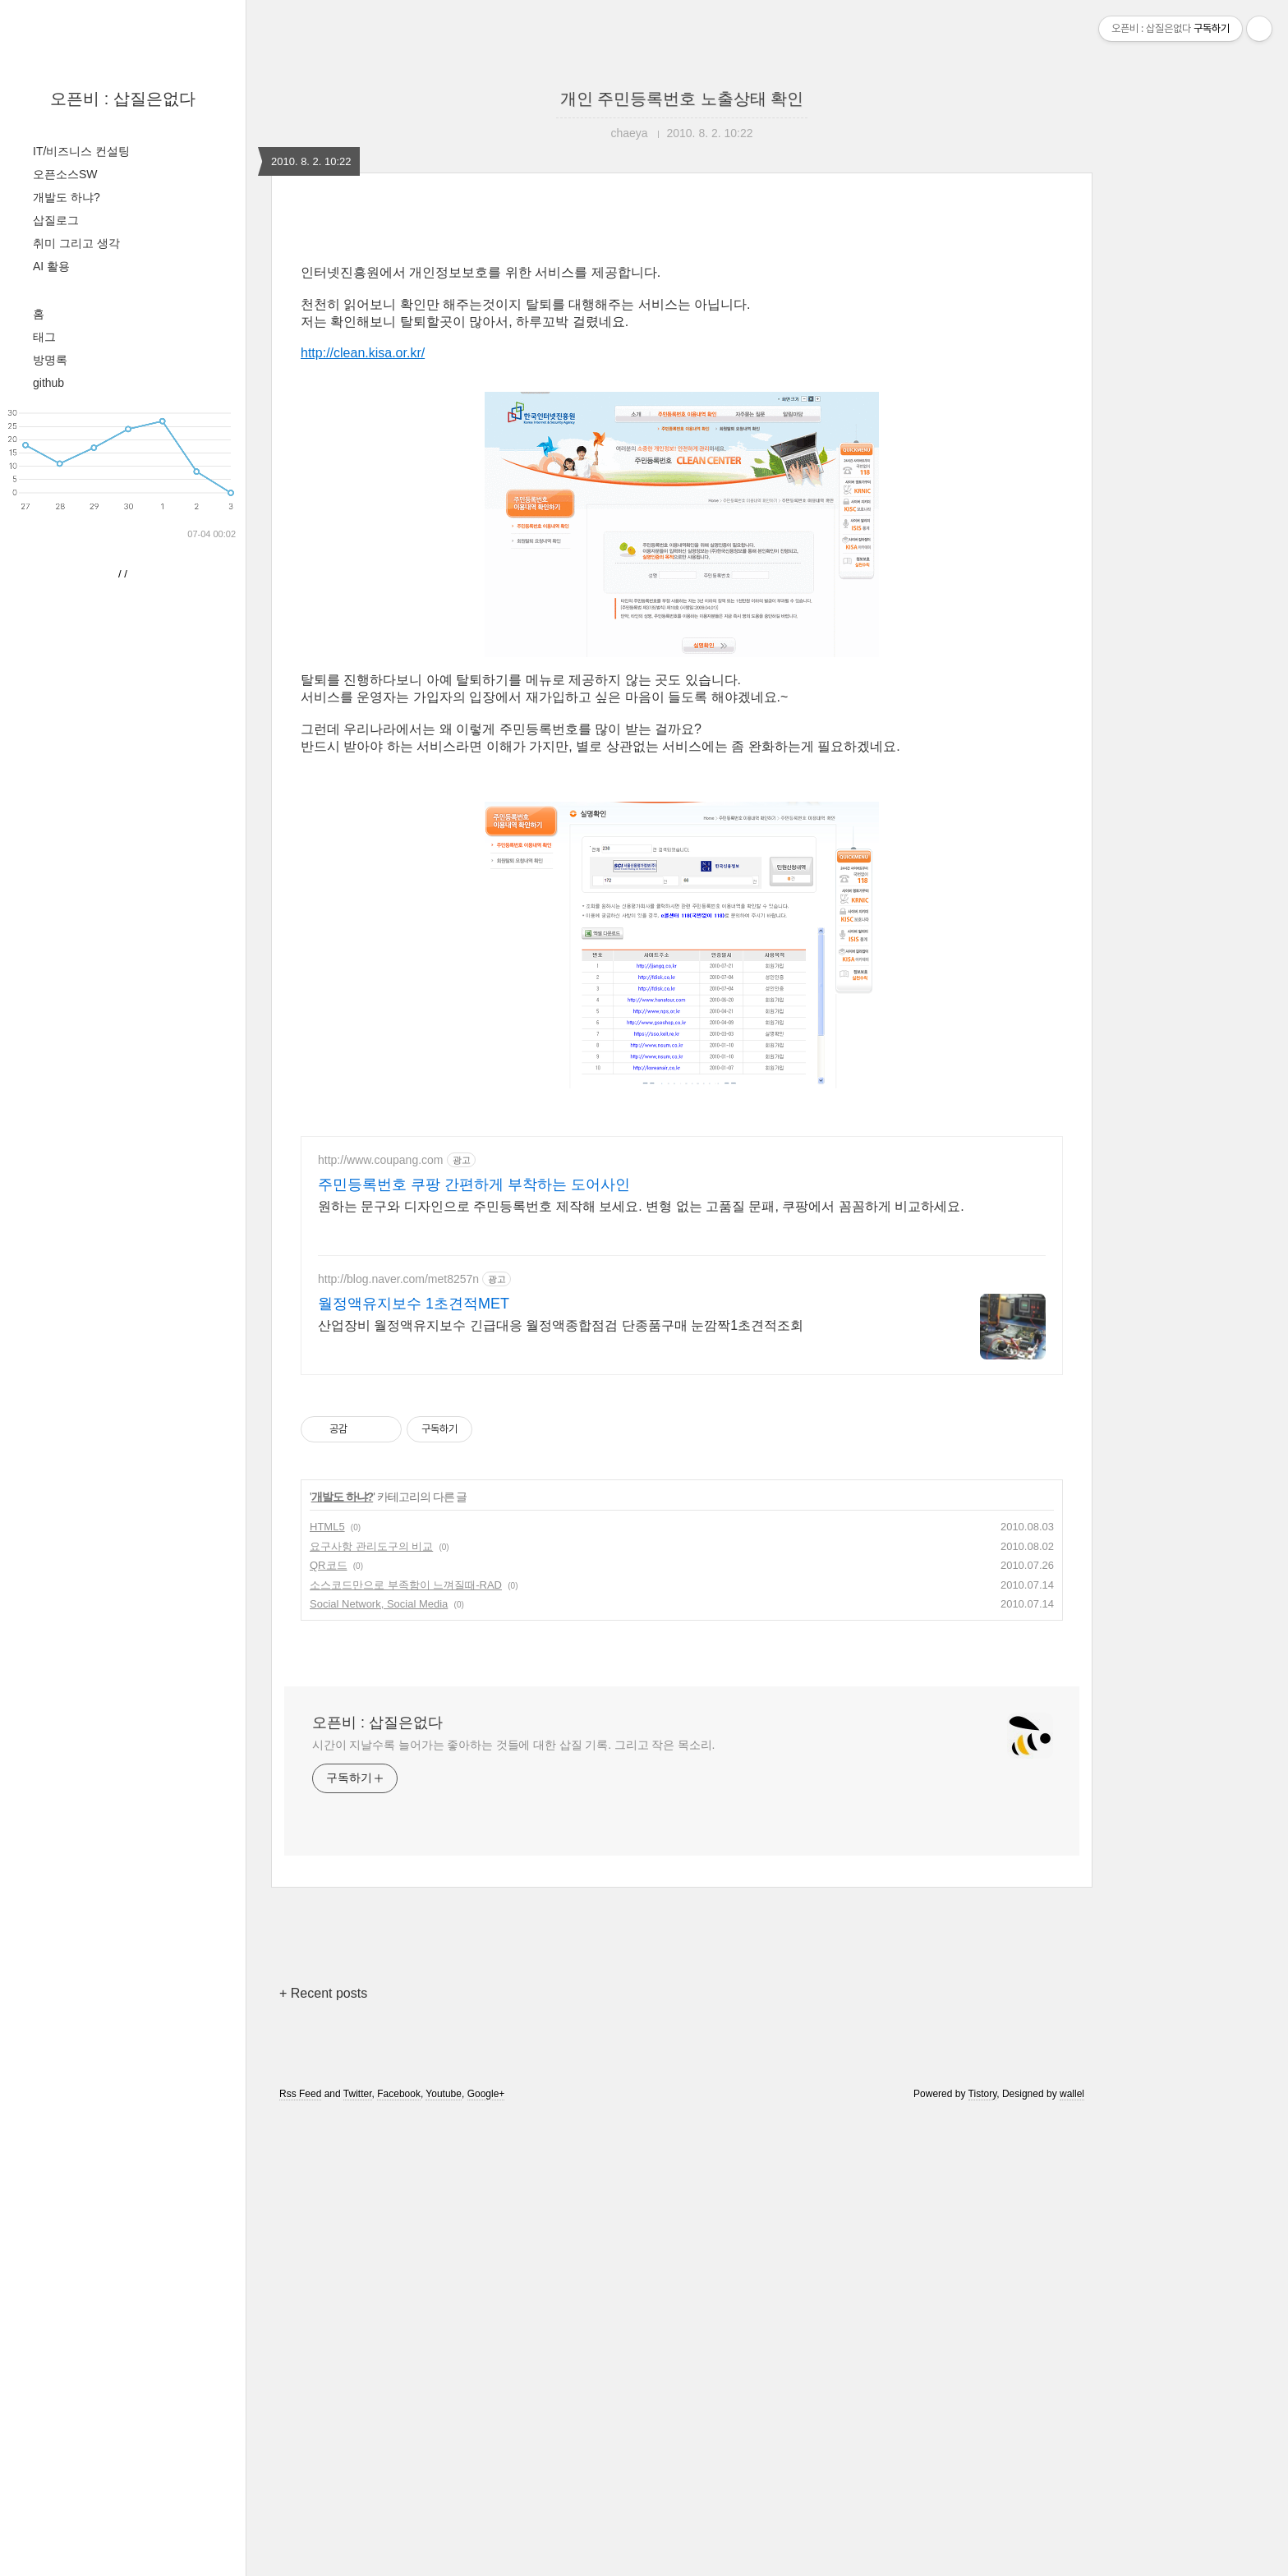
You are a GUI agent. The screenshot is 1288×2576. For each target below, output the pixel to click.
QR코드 (328, 1795)
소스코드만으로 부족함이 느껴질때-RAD (406, 1815)
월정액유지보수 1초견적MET (413, 1533)
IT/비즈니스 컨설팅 (81, 151)
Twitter (357, 2324)
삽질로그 (56, 220)
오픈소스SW (65, 174)
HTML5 (327, 1756)
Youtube (444, 2324)
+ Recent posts (323, 2223)
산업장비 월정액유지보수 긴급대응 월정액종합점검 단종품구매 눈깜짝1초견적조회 (560, 1555)
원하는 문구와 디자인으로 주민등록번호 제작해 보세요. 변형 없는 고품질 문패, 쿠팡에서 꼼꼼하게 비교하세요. (641, 1436)
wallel (1072, 2324)
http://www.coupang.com (381, 1389)
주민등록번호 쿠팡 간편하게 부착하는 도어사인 (474, 1414)
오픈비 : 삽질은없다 (123, 99)
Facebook (399, 2324)
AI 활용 (51, 266)
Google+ (486, 2324)
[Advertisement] (682, 1235)
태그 (44, 336)
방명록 (50, 359)
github (48, 382)
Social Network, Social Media (379, 1834)
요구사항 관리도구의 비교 (371, 1776)
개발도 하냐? (66, 197)
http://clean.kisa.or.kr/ (363, 353)
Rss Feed (300, 2324)
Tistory (982, 2324)
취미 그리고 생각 (76, 243)
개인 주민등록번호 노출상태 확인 (682, 99)
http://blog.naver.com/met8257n (398, 1509)
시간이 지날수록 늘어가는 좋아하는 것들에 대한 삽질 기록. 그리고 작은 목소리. (513, 1974)
